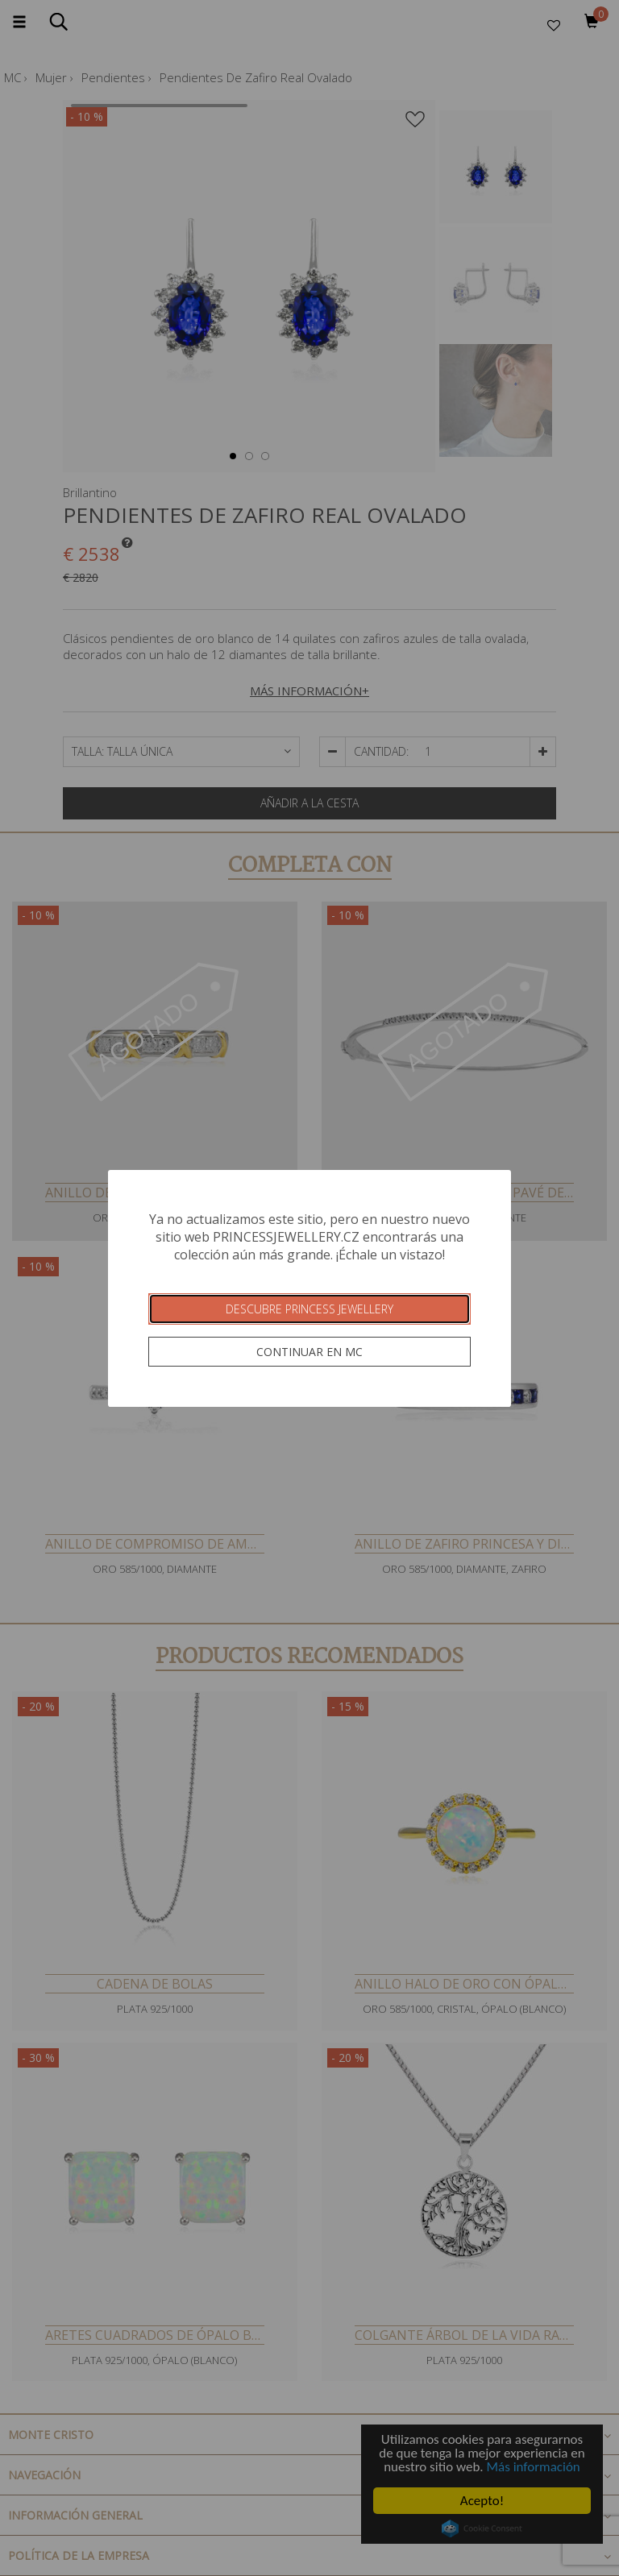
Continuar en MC (309, 1351)
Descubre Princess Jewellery (309, 1309)
